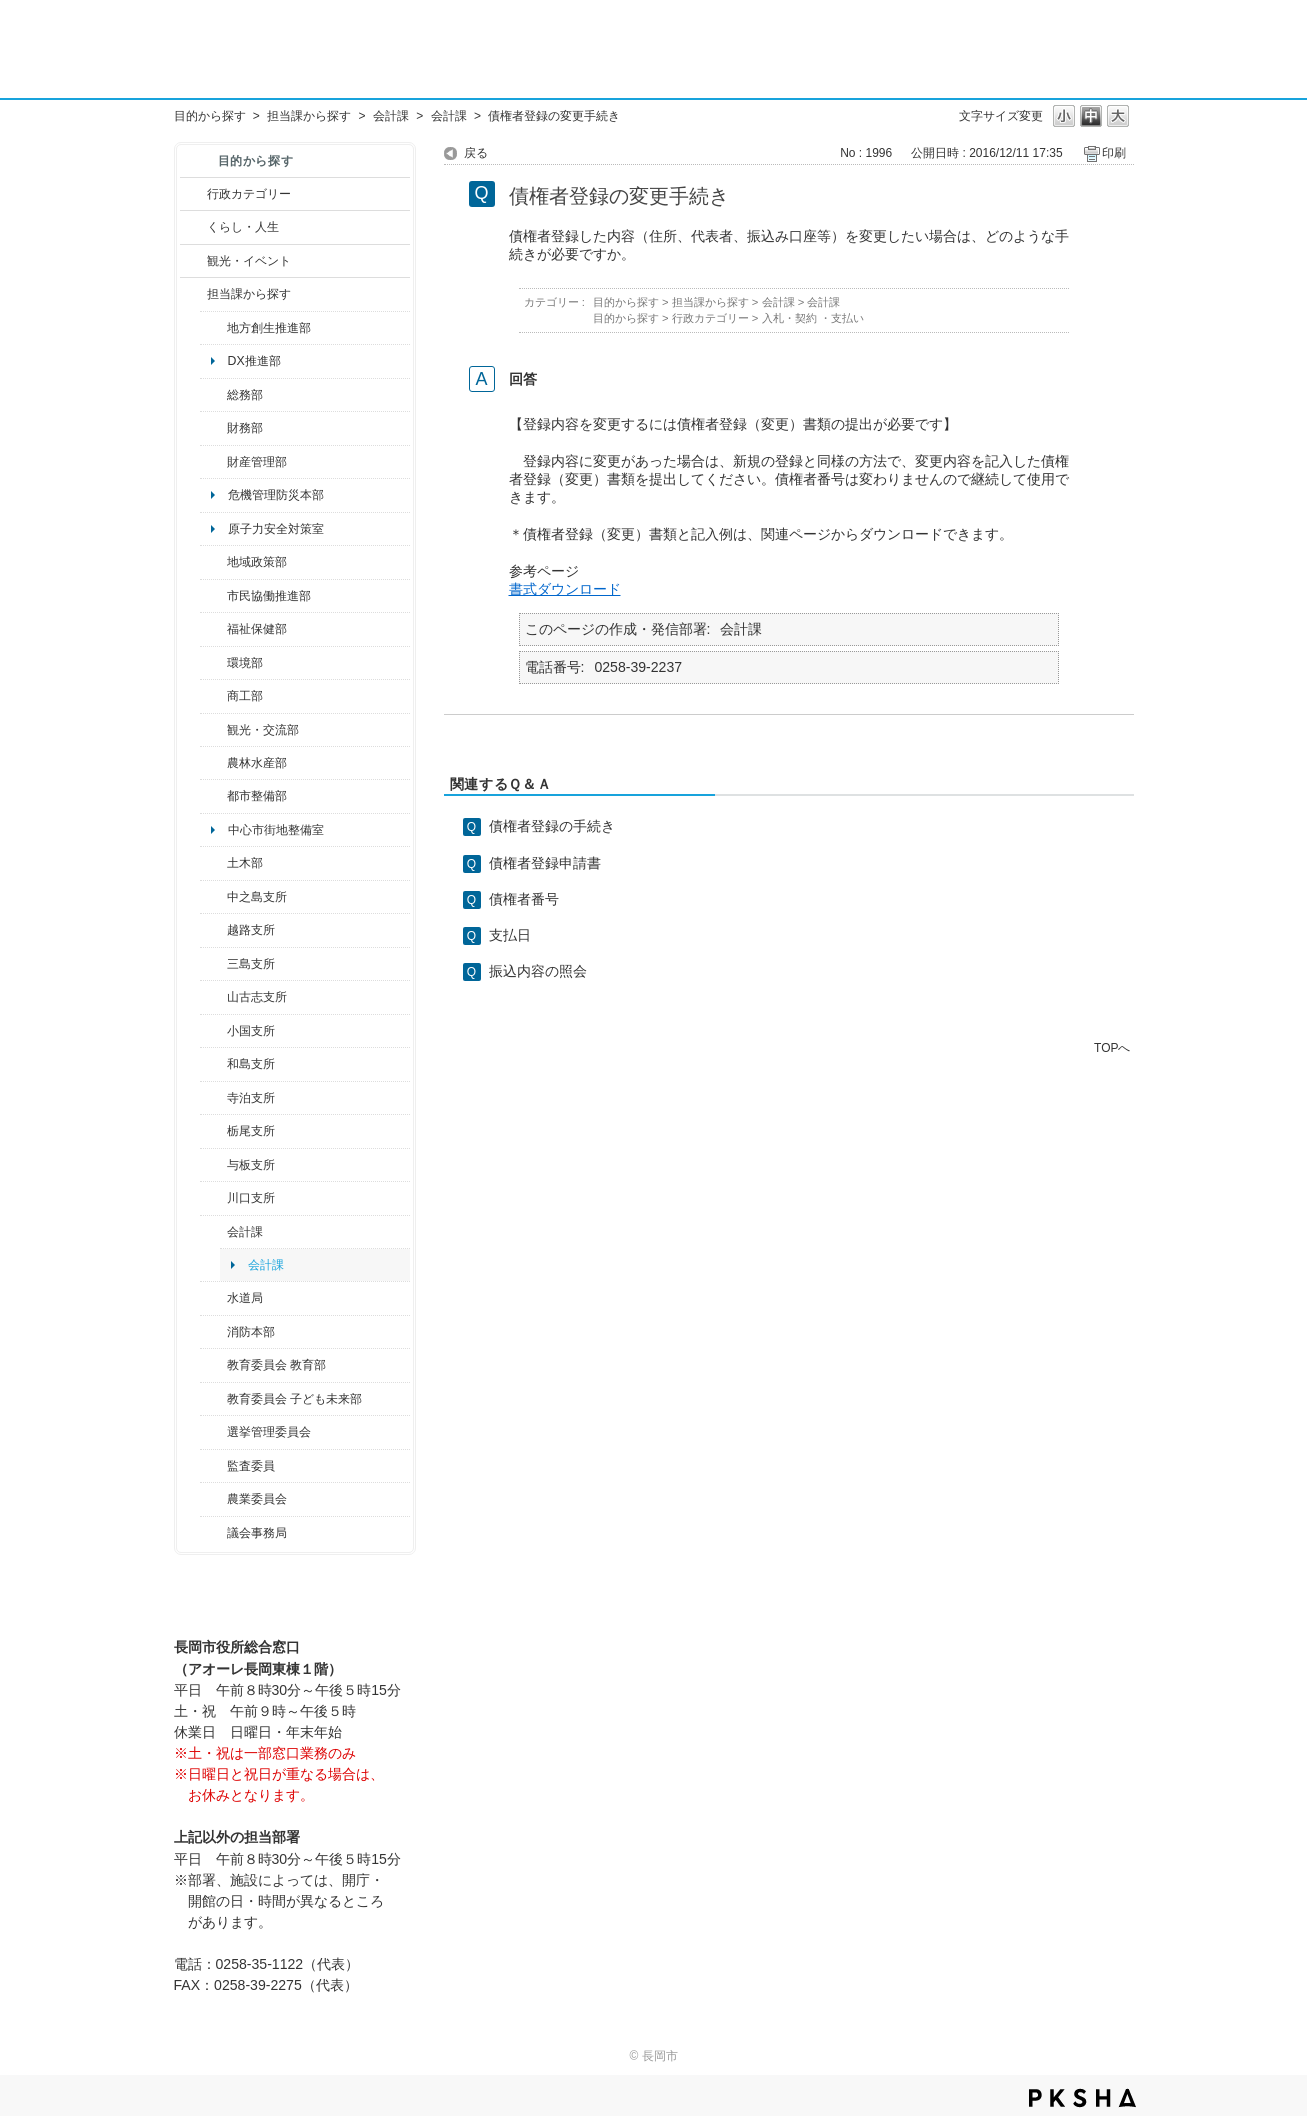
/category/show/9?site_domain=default (193, 294)
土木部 (245, 863)
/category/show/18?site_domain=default (193, 261)
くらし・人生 (243, 227)
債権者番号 (524, 899)
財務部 (245, 428)
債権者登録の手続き (552, 826)
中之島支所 (257, 897)
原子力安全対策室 (276, 529)
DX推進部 (254, 361)
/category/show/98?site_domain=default (213, 997)
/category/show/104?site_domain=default (213, 562)
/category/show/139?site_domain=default (213, 1064)
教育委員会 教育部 (276, 1365)
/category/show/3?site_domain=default (193, 194)
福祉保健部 (257, 629)
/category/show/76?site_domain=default (213, 763)
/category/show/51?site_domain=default (213, 1399)
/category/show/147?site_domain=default (213, 1298)
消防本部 (251, 1332)
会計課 (391, 116)
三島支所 (251, 964)
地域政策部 (257, 562)
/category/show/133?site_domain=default (213, 1198)
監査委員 (251, 1466)
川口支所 (251, 1198)
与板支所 (251, 1165)
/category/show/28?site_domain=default (213, 863)
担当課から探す (309, 116)
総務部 (245, 395)
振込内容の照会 (538, 971)
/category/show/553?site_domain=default (213, 462)
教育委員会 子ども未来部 (294, 1399)
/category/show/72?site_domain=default (213, 428)
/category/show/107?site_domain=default (213, 897)
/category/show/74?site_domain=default (213, 1031)
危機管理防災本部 (276, 495)
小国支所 (251, 1031)
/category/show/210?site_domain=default (213, 1232)
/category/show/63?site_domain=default (213, 1098)
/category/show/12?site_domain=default (193, 227)
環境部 (245, 663)
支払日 (510, 935)
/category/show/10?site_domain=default (213, 395)
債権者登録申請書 (545, 863)
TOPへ (1112, 1047)
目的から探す (210, 116)
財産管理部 (257, 462)
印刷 (1114, 153)
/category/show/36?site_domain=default (213, 696)
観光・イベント (249, 261)
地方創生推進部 (269, 328)
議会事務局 (257, 1533)
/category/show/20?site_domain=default (213, 730)
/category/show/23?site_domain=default (213, 663)
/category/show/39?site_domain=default (213, 1365)
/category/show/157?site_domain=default (213, 1533)
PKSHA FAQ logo (1082, 2098)
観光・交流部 (263, 730)
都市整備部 (257, 796)
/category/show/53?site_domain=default (213, 964)
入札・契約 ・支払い (813, 318)
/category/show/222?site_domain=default (213, 1499)
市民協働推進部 (269, 596)
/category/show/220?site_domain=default (213, 1466)
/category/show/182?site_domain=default (213, 796)
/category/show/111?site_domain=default (213, 1432)
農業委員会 (257, 1499)
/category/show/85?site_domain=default (213, 1332)
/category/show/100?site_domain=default (213, 328)
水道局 (245, 1298)
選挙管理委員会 (269, 1432)
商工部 (245, 696)
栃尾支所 (251, 1131)
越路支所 (251, 930)
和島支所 (251, 1064)
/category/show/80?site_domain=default (213, 1131)
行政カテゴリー (249, 194)
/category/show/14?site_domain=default (213, 629)
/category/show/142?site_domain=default (213, 930)
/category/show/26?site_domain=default (213, 596)
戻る (476, 153)
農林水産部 (257, 763)
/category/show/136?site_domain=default (213, 1165)
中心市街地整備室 (276, 830)
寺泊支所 (251, 1098)
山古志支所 (257, 997)
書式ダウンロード (565, 589)
